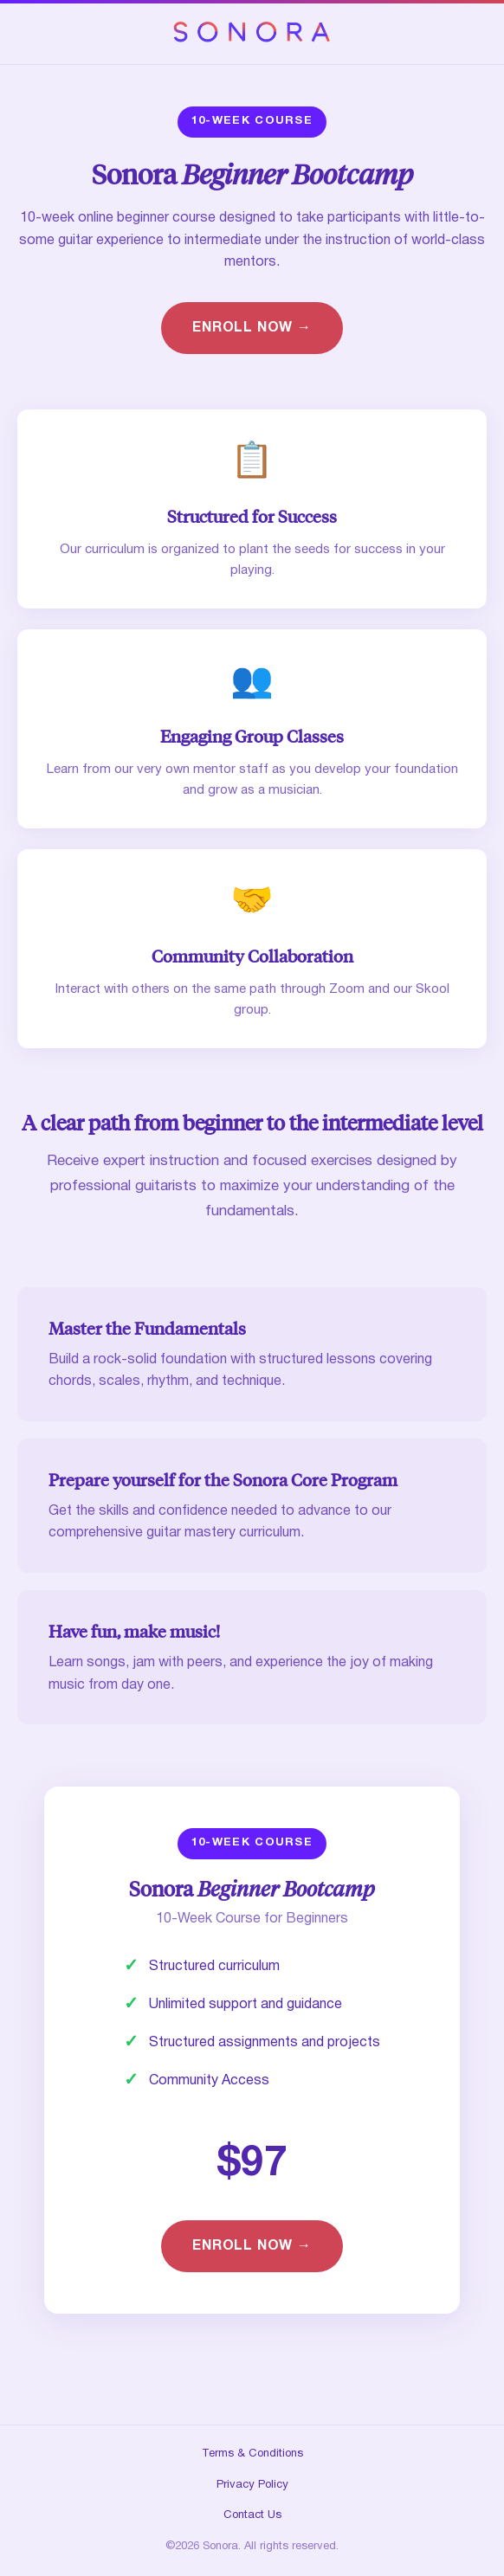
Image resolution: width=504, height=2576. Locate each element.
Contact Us (252, 2515)
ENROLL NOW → (252, 328)
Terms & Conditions (252, 2454)
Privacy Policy (252, 2485)
